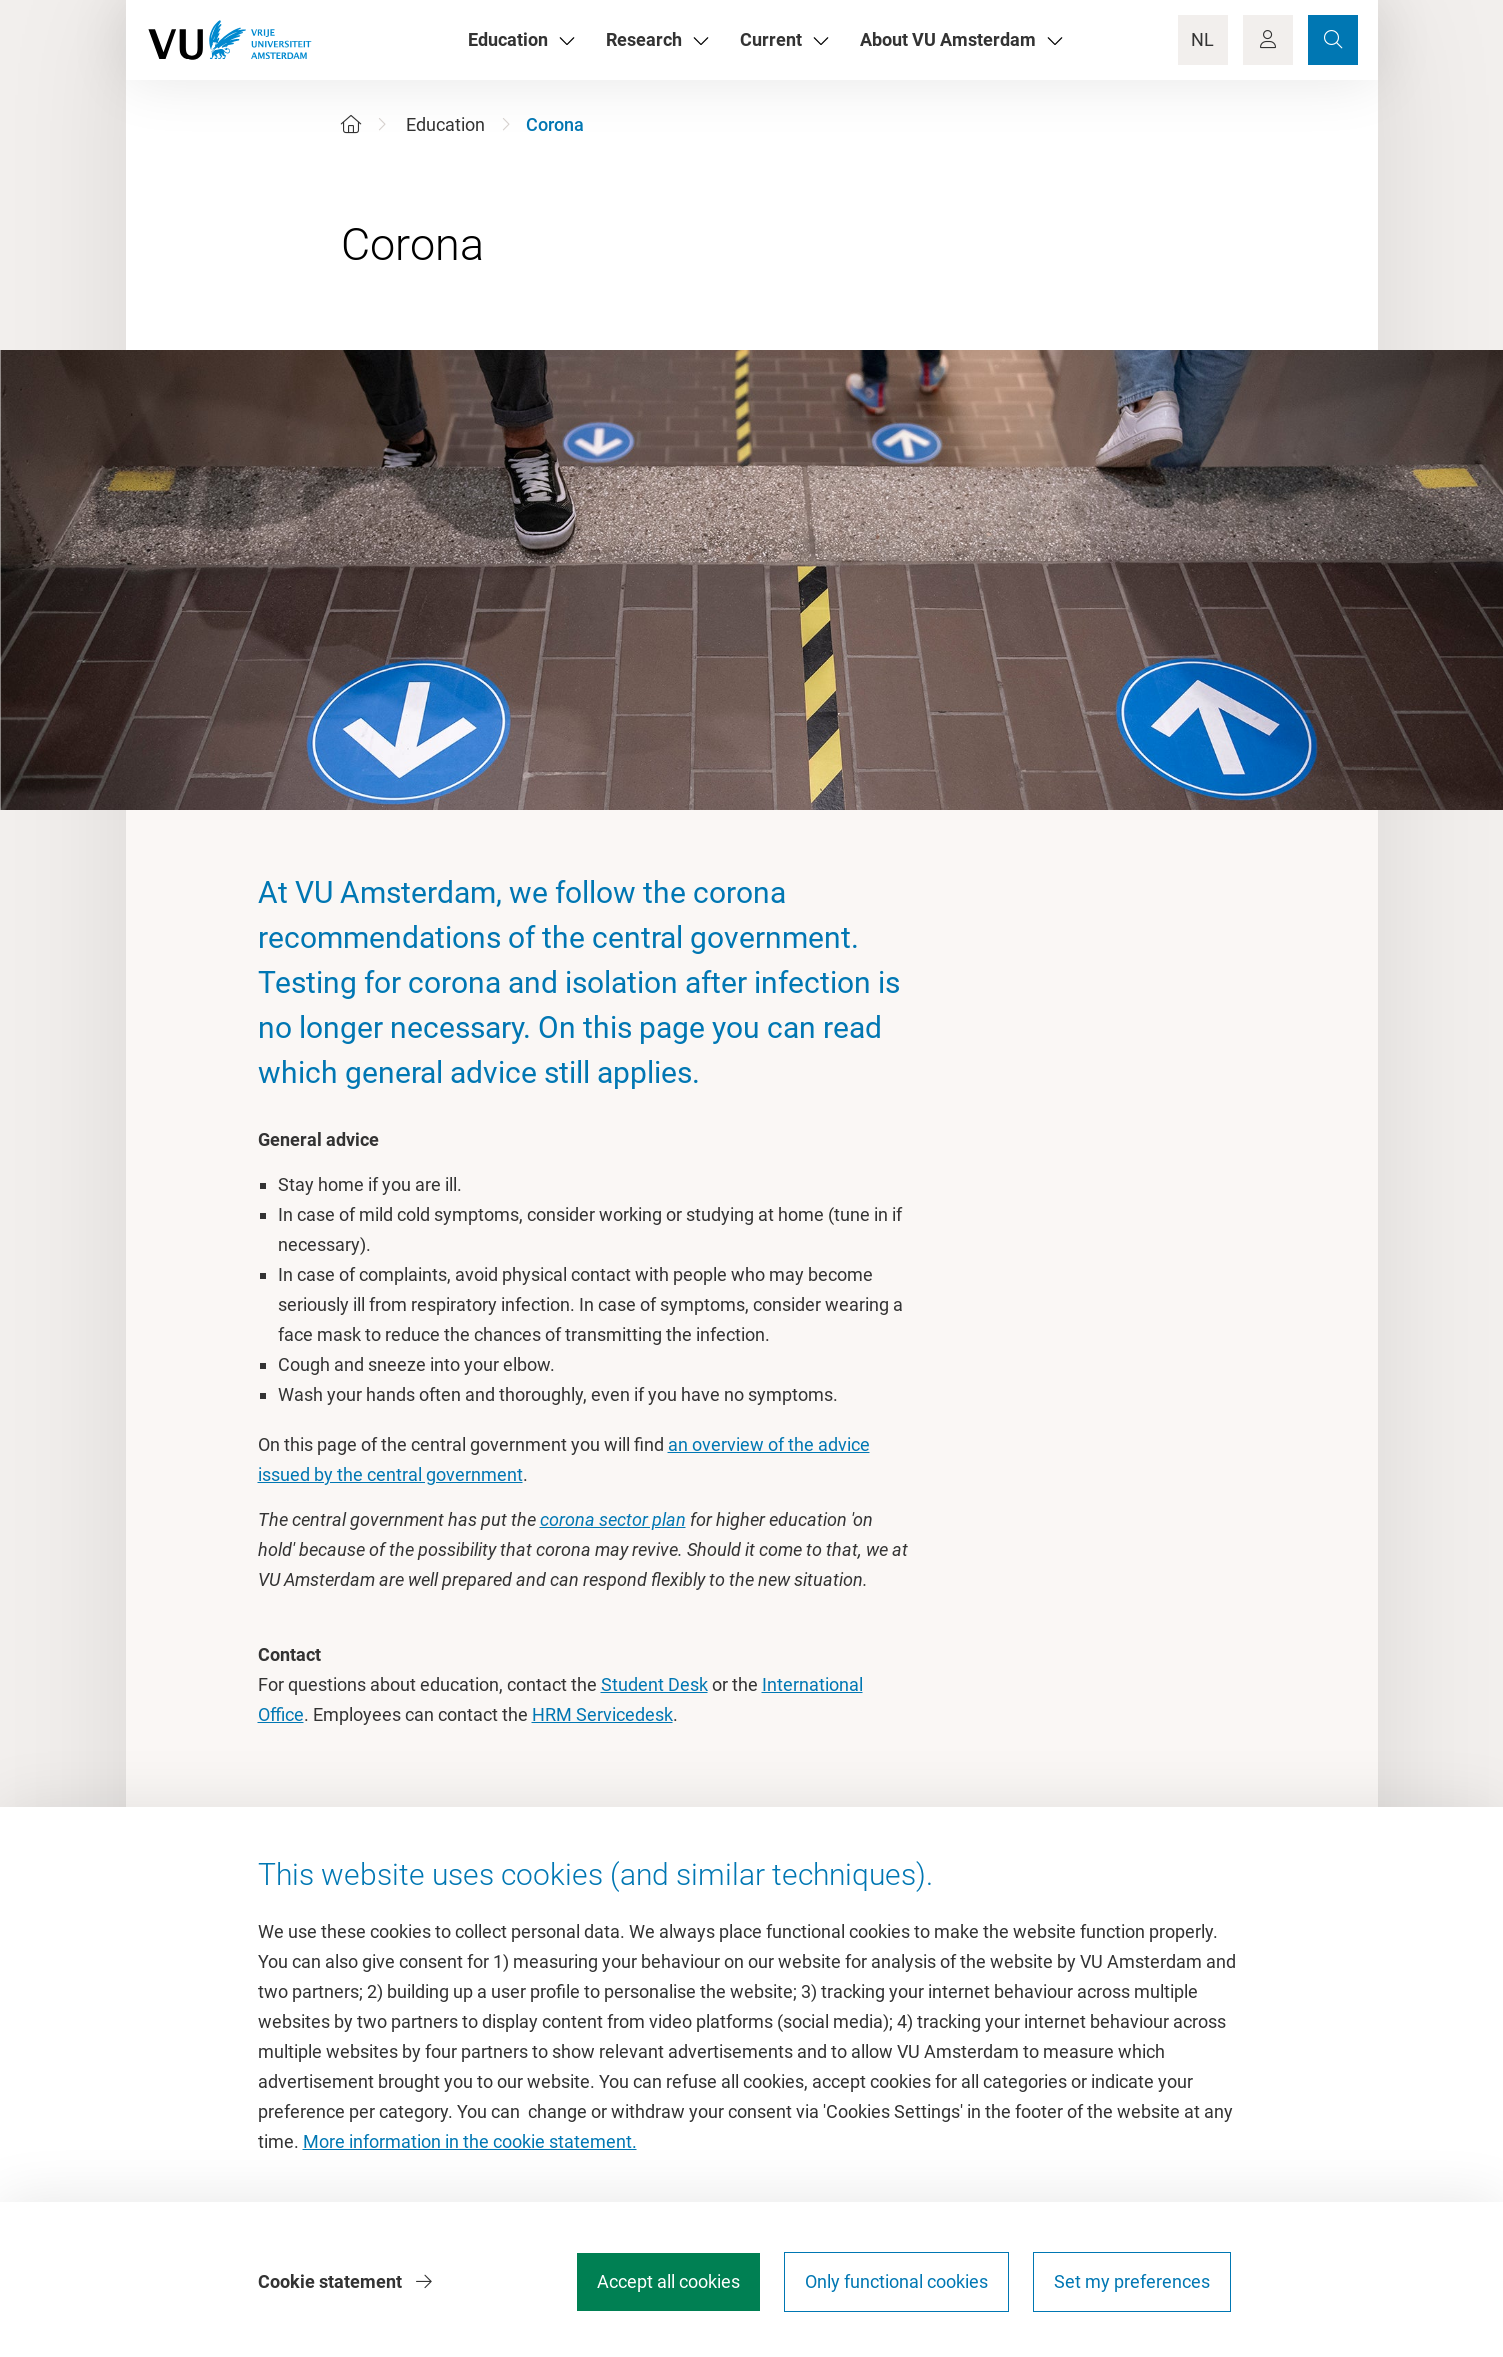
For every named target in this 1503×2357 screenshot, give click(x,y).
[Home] (351, 124)
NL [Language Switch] (1202, 39)
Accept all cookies (668, 2281)
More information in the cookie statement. (470, 2141)
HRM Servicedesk (602, 1714)
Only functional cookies (896, 2281)
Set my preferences (1132, 2281)
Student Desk (654, 1684)
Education (445, 124)
